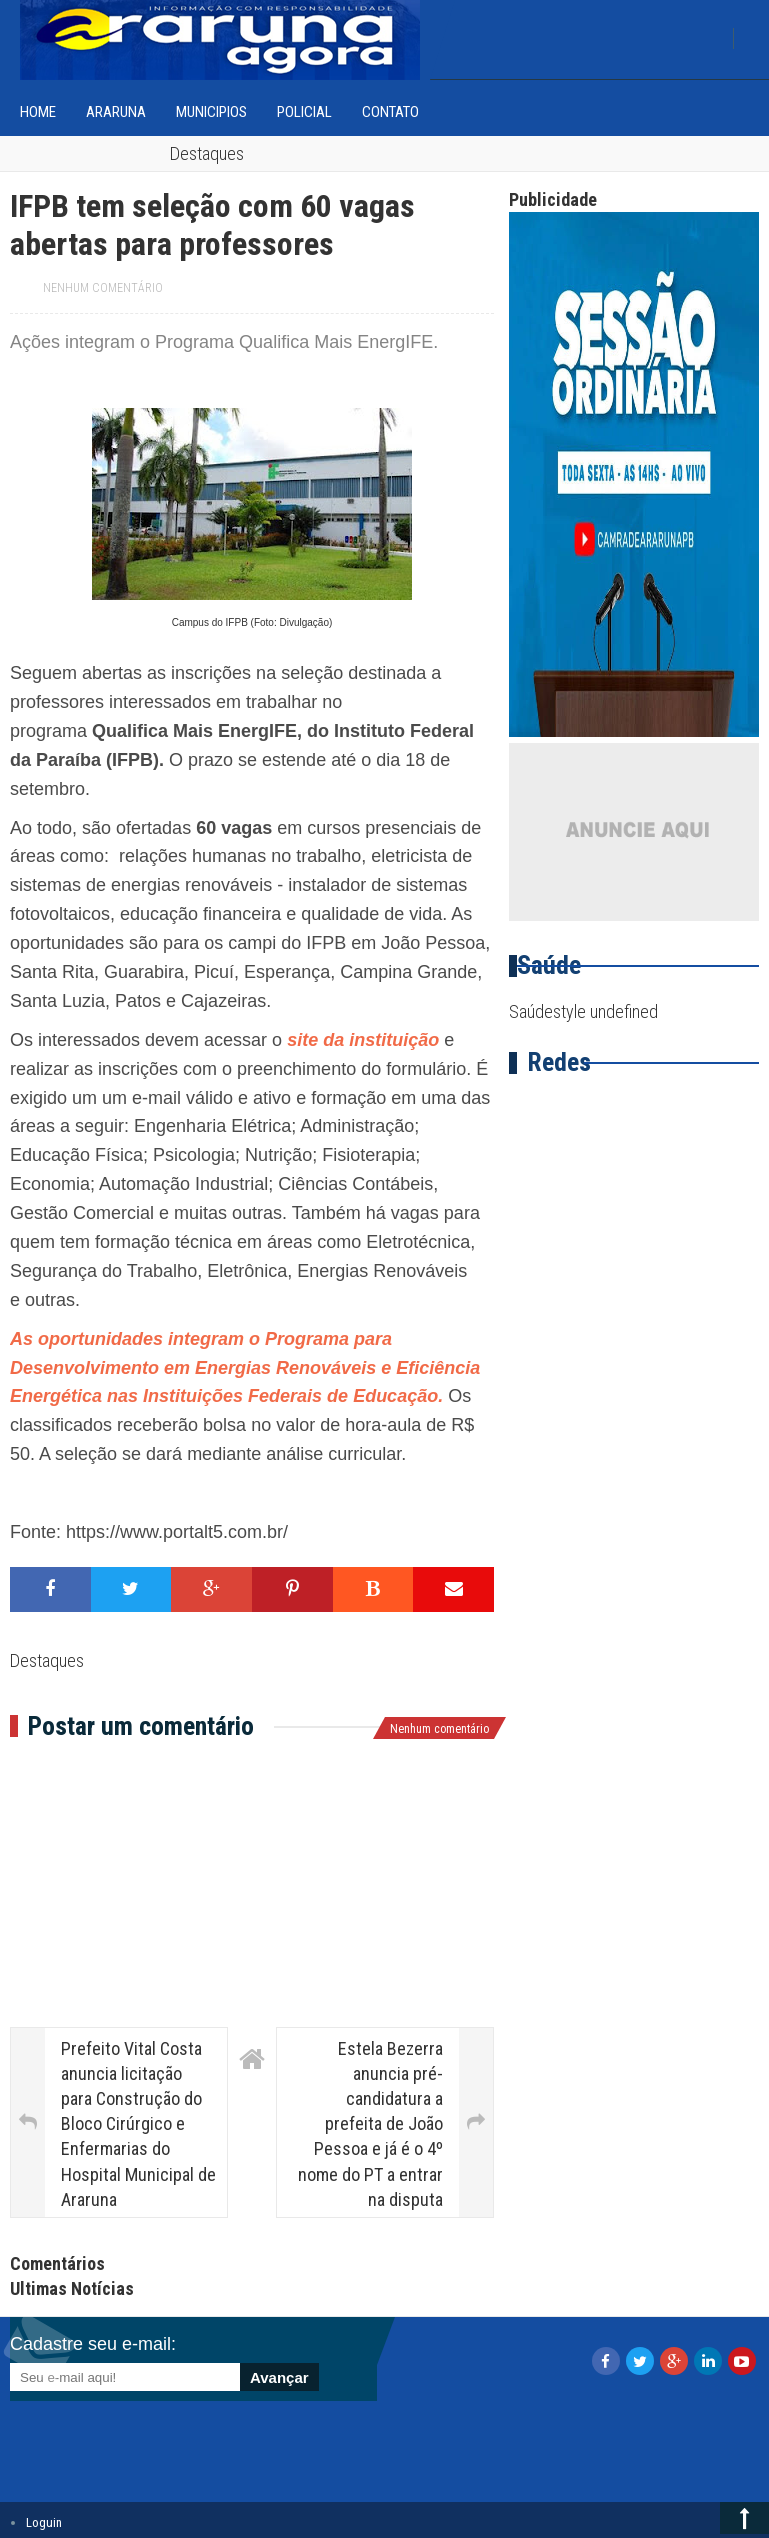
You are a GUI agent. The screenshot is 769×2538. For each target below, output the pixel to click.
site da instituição (363, 1040)
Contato (390, 112)
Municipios (211, 112)
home (38, 112)
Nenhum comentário (103, 288)
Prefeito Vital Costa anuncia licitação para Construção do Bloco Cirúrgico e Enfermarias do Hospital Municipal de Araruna (138, 2124)
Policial (304, 112)
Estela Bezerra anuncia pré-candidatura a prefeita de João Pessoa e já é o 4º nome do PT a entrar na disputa (370, 2124)
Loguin (44, 2522)
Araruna (116, 112)
